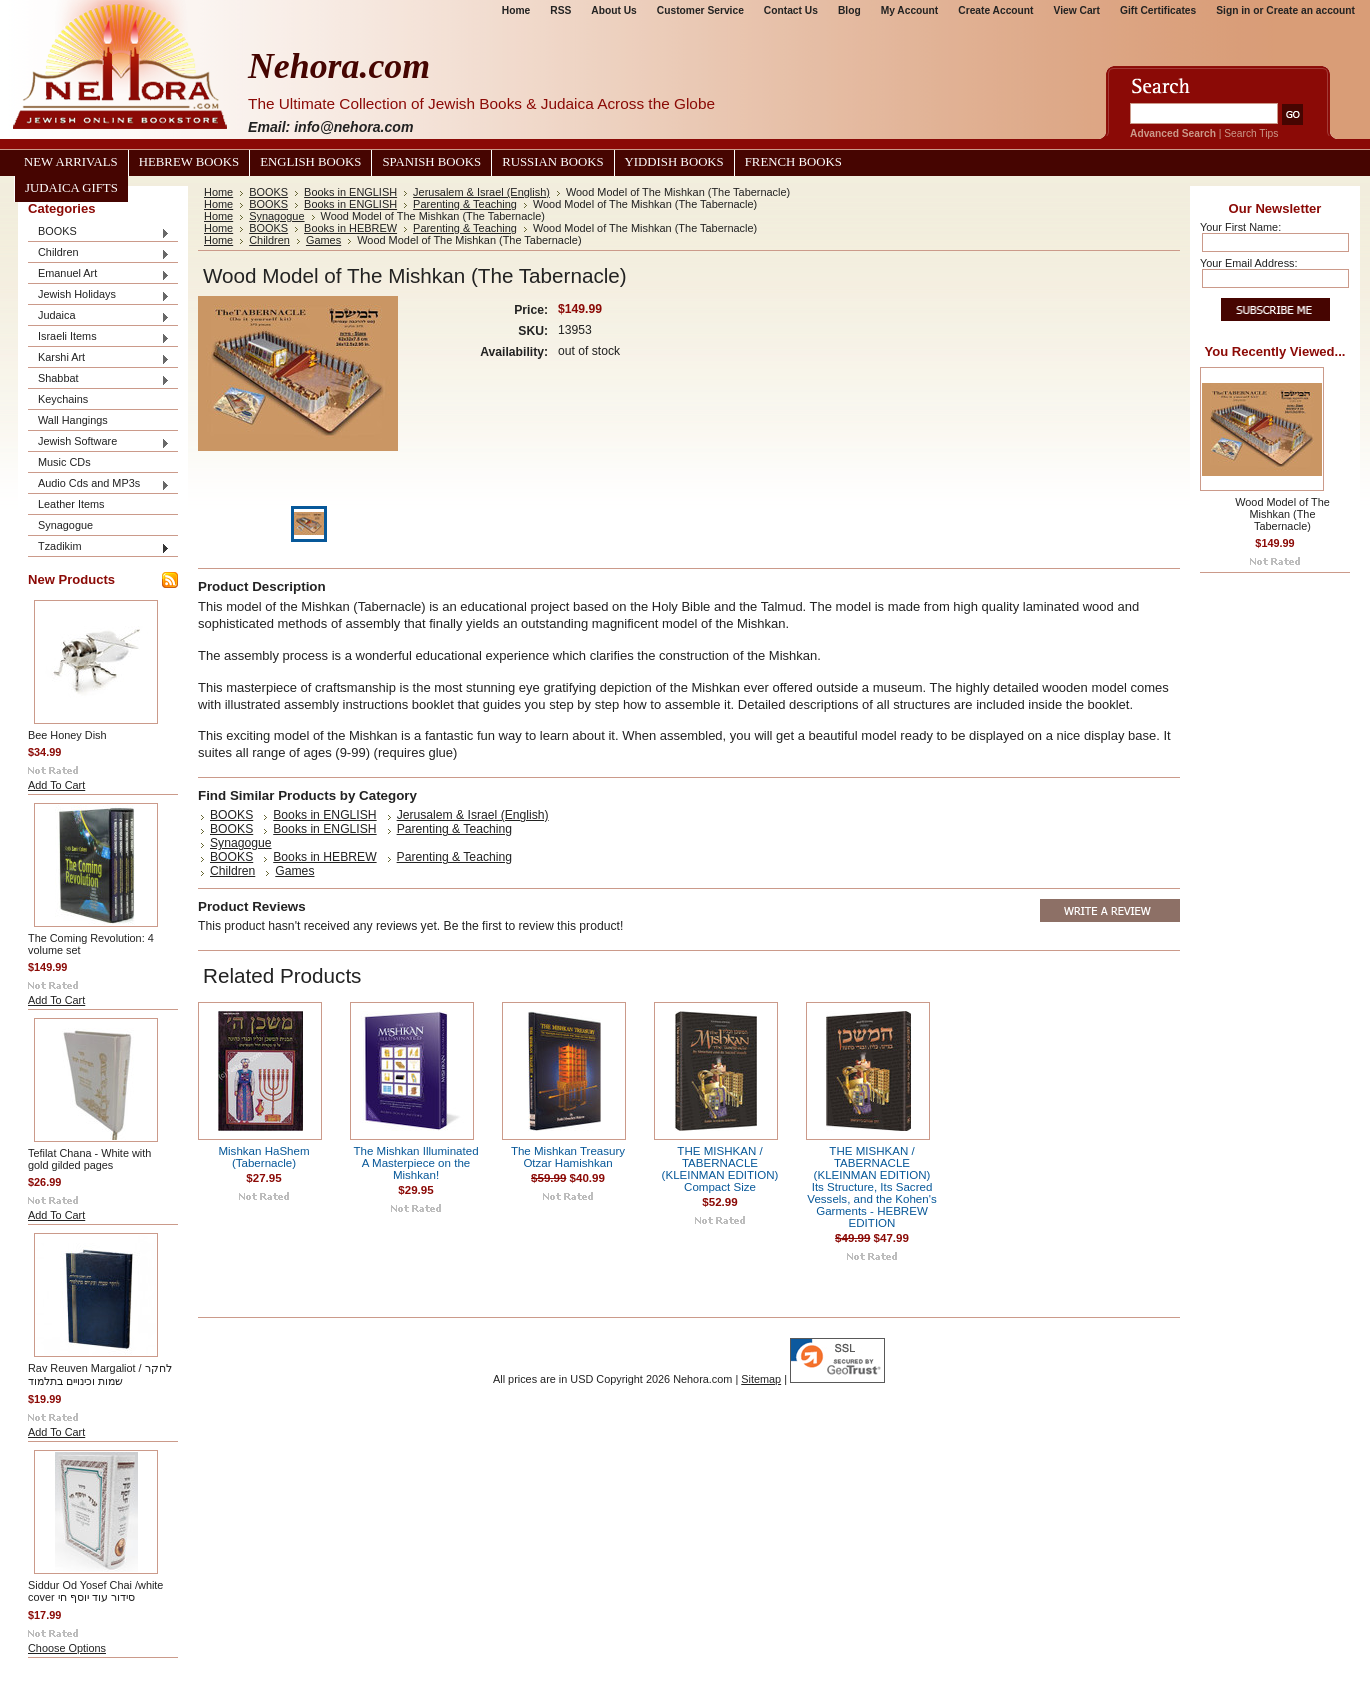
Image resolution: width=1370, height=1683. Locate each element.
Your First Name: (1240, 227)
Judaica (99, 316)
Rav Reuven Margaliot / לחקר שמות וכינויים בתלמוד (100, 1374)
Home (516, 10)
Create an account (1310, 10)
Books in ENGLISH (350, 192)
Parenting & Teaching (465, 204)
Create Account (995, 10)
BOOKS (99, 232)
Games (323, 240)
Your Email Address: (1249, 263)
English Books (310, 162)
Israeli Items (99, 337)
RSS (560, 10)
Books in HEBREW (350, 228)
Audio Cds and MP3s (99, 484)
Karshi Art (99, 358)
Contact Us (791, 10)
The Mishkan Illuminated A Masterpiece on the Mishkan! (415, 1163)
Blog (849, 10)
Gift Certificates (1158, 10)
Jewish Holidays (99, 295)
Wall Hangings (73, 420)
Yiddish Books (674, 162)
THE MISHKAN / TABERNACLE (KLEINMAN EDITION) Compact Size (720, 1169)
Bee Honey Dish (67, 735)
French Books (793, 162)
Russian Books (552, 162)
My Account (910, 10)
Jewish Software (99, 442)
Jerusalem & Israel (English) (481, 192)
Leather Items (71, 504)
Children (99, 253)
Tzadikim (99, 547)
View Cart (1077, 10)
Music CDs (64, 462)
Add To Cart (56, 785)
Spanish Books (431, 162)
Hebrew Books (189, 162)
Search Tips (1251, 133)
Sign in (1233, 10)
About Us (613, 10)
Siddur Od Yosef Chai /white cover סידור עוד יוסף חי (95, 1591)
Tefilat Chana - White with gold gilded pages (89, 1159)
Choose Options (67, 1648)
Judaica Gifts (71, 188)
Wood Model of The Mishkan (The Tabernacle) (1282, 514)
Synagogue (65, 525)
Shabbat (99, 379)
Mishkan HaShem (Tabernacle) (263, 1157)
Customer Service (700, 10)
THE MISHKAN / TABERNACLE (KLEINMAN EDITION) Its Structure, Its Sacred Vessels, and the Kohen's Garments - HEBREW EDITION (871, 1187)
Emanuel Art (99, 274)
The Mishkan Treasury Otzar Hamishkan (568, 1157)
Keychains (63, 399)
